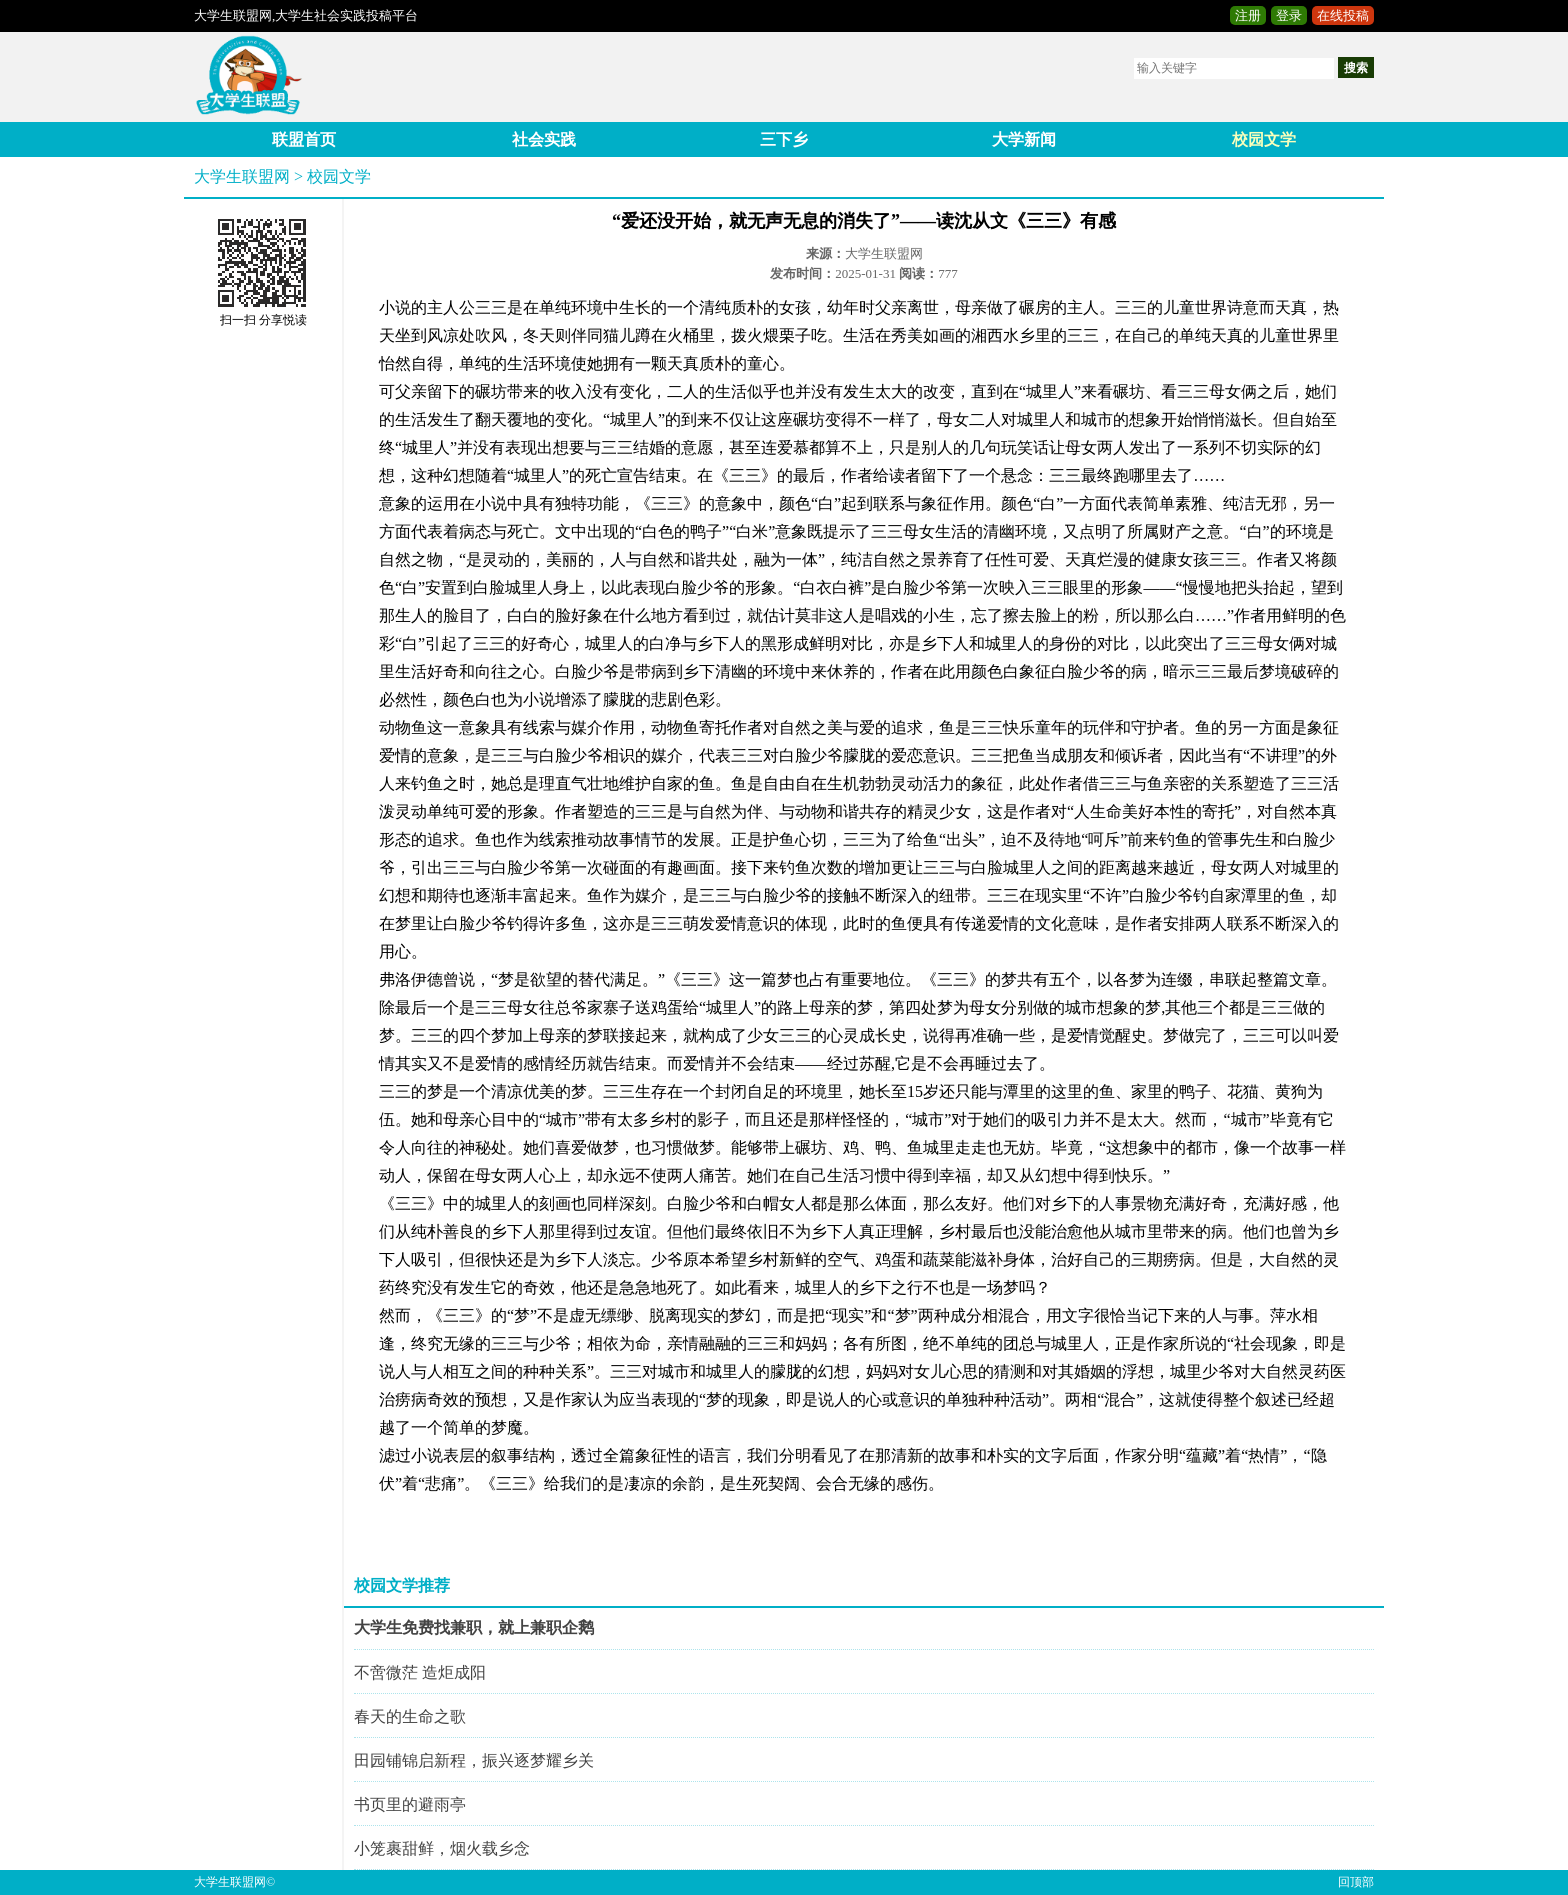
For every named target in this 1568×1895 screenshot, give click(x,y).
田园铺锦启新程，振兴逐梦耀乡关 (474, 1760)
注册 (1248, 15)
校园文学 (1264, 139)
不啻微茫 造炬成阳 (420, 1672)
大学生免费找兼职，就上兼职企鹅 (474, 1627)
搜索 (1356, 68)
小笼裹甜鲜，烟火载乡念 (442, 1848)
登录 (1289, 15)
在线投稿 (1343, 15)
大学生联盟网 (242, 176)
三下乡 (784, 139)
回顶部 (1356, 1882)
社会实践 (544, 139)
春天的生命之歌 (410, 1716)
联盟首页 (304, 139)
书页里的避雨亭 (410, 1804)
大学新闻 (1024, 139)
